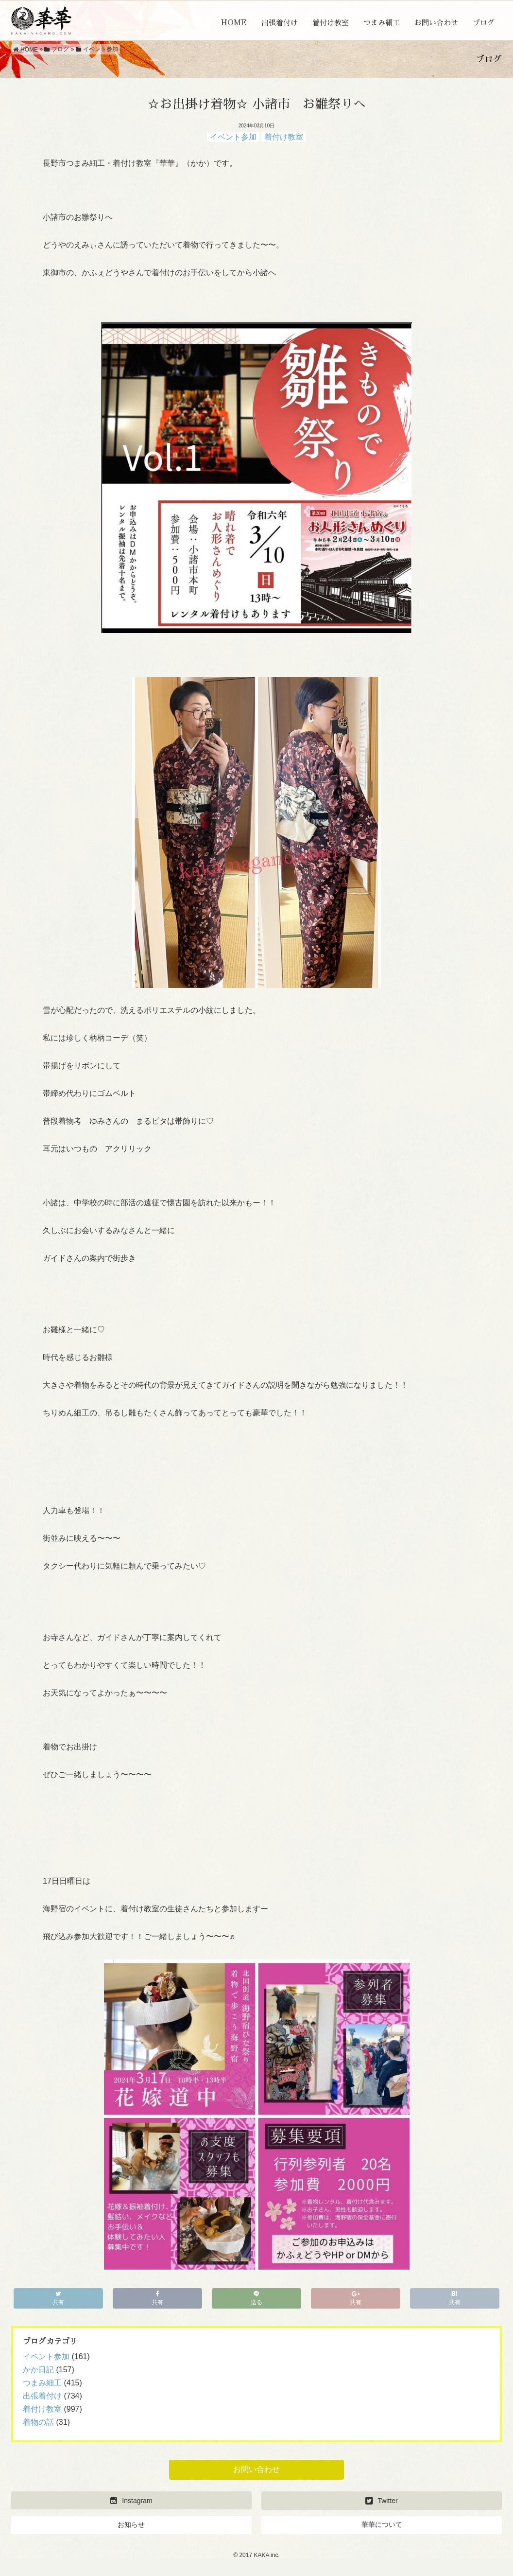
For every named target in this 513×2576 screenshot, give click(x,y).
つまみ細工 (381, 22)
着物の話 (38, 2422)
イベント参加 (233, 137)
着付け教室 (330, 22)
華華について (381, 2524)
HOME (234, 22)
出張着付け (279, 22)
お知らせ (131, 2524)
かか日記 (38, 2369)
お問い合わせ (436, 22)
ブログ (484, 22)
